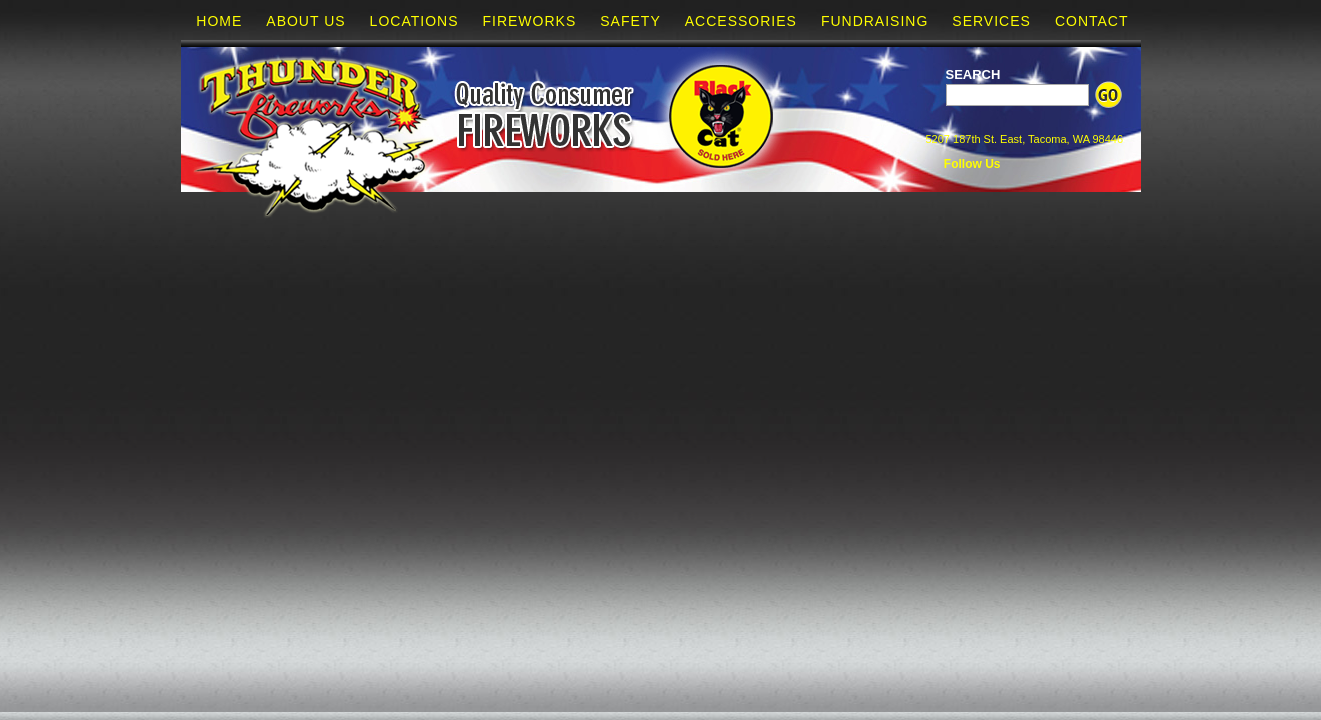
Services (991, 21)
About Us (305, 21)
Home (219, 21)
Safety (630, 21)
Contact (1092, 21)
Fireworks (529, 21)
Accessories (741, 21)
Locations (414, 21)
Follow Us (971, 164)
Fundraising (874, 21)
